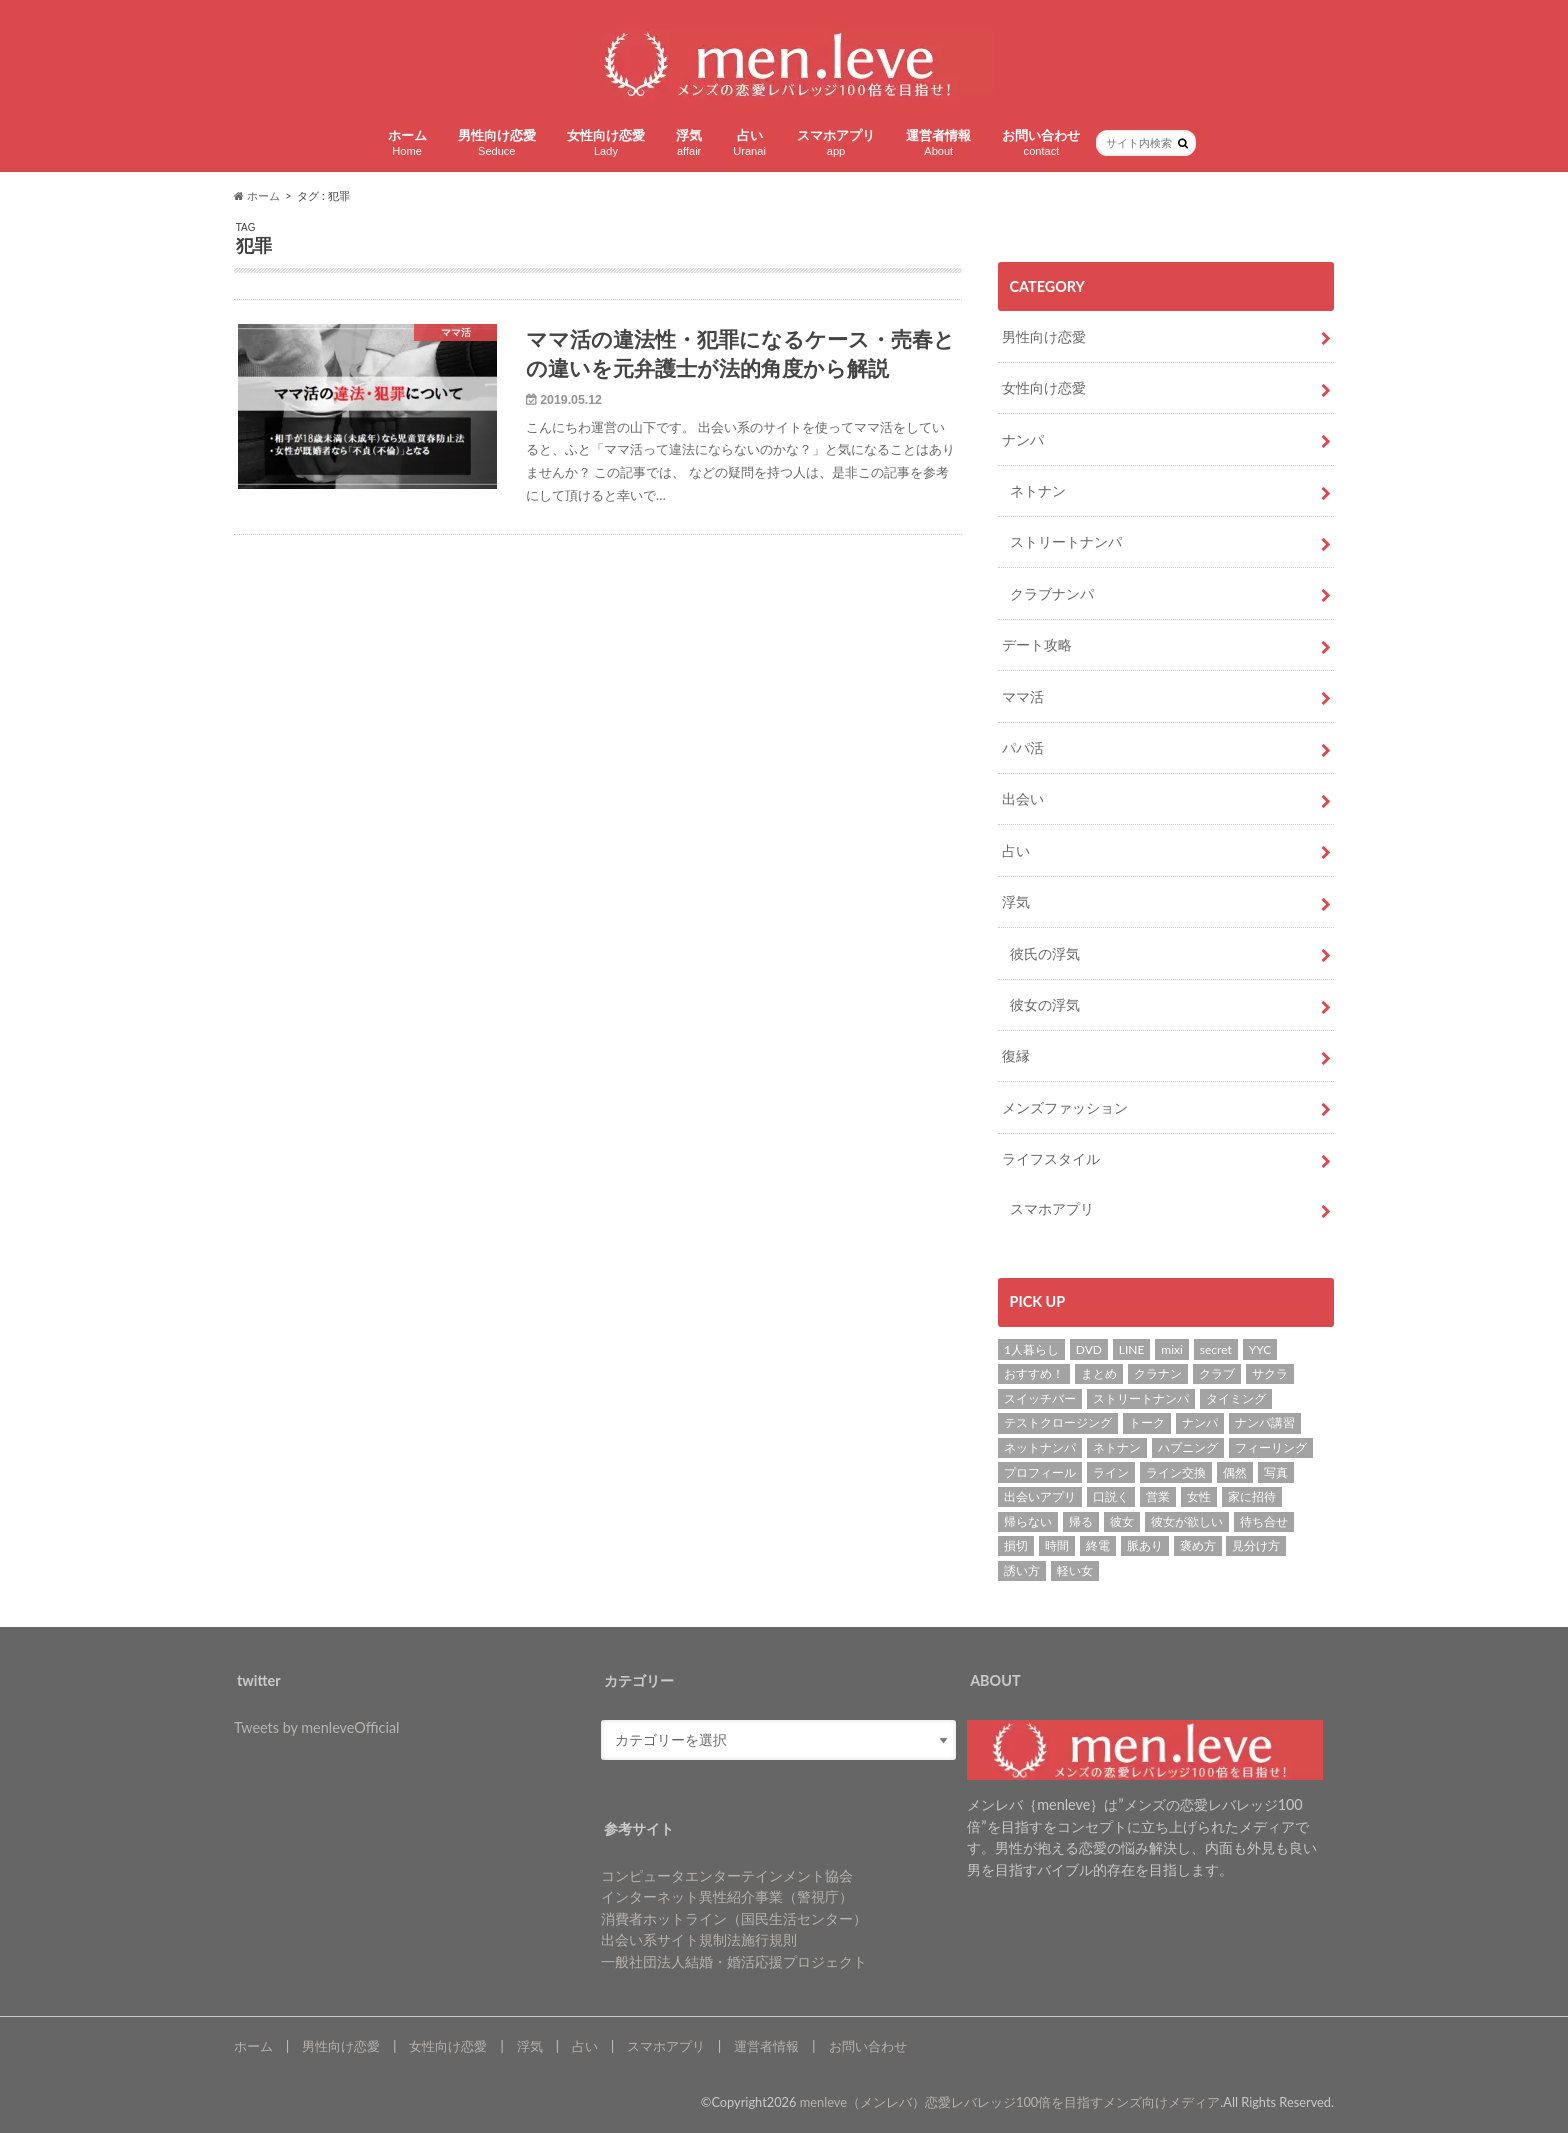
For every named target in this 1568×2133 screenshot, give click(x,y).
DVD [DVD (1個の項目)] (1089, 1349)
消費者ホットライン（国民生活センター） (734, 1918)
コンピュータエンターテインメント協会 (727, 1875)
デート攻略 (1037, 644)
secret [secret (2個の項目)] (1216, 1349)
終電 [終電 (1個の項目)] (1098, 1545)
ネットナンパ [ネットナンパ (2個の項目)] (1040, 1447)
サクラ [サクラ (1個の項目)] (1270, 1373)
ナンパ (1023, 439)
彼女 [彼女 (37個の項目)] (1122, 1521)
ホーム (407, 142)
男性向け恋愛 (497, 142)
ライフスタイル (1051, 1158)
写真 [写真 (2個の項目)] (1276, 1472)
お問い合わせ (1041, 142)
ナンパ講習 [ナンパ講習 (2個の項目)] (1265, 1422)
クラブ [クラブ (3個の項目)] (1217, 1373)
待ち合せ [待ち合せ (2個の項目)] (1264, 1521)
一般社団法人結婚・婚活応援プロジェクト (734, 1961)
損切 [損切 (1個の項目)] (1016, 1545)
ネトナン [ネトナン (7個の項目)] (1117, 1447)
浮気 (689, 142)
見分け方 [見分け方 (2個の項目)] (1256, 1545)
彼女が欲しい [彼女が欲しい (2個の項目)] (1187, 1521)
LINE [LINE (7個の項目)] (1132, 1349)
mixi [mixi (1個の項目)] (1172, 1349)
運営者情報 (938, 142)
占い (749, 142)
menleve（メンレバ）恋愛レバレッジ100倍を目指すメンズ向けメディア (1010, 2102)
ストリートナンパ (1066, 541)
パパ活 (1023, 747)
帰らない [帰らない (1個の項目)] (1028, 1521)
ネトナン (1038, 490)
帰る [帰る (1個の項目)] (1081, 1521)
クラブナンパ (1052, 593)
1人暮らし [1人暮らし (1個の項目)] (1031, 1349)
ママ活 (1023, 696)
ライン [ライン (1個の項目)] (1111, 1472)
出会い (1023, 798)
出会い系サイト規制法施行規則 (699, 1939)
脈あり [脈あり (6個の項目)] (1145, 1545)
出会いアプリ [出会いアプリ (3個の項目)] (1040, 1496)
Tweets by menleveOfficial (316, 1727)
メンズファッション (1065, 1107)
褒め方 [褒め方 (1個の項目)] (1198, 1545)
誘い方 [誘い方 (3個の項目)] (1022, 1570)
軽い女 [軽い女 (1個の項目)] (1075, 1570)
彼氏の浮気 (1045, 953)
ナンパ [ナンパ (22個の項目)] (1200, 1422)
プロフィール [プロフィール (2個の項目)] (1040, 1472)
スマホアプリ (836, 142)
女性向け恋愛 (606, 142)
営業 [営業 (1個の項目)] (1158, 1496)
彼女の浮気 (1045, 1004)
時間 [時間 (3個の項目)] (1057, 1545)
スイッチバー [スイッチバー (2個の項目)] (1040, 1398)
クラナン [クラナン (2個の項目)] (1158, 1373)
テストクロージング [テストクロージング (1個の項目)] (1058, 1422)
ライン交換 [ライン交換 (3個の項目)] (1176, 1472)
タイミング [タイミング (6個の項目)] (1236, 1398)
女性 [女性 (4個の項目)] (1199, 1496)
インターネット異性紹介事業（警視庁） (727, 1896)
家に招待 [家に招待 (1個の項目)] (1252, 1496)
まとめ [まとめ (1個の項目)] (1099, 1373)
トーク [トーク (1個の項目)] (1147, 1422)
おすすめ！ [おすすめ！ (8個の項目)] (1034, 1373)
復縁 (1016, 1055)
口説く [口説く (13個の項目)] (1111, 1496)
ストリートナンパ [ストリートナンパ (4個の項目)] (1141, 1398)
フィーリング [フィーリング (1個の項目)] (1271, 1447)
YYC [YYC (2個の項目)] (1260, 1349)
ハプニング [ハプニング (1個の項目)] (1188, 1447)
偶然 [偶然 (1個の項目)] (1235, 1472)
